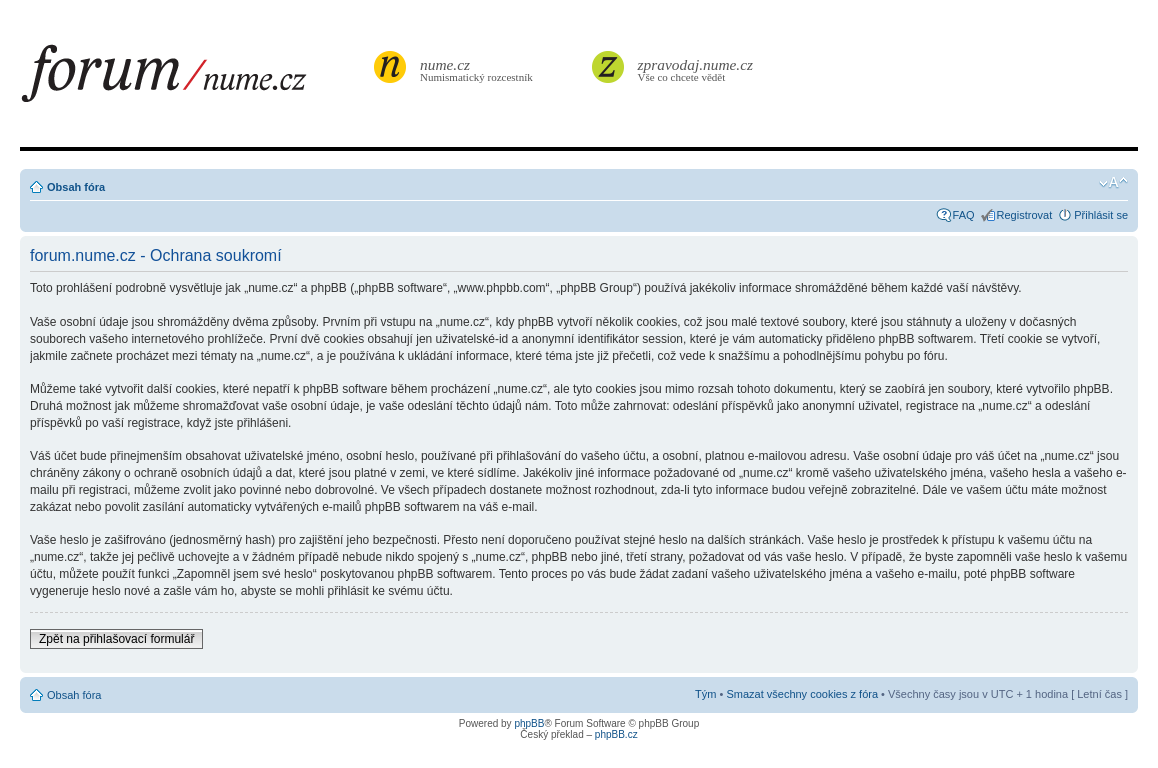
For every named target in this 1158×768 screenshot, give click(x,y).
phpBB (529, 723)
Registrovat (1025, 215)
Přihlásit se (1101, 215)
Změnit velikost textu (1113, 183)
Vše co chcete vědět (696, 69)
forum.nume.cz (195, 79)
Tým (705, 694)
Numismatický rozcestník (479, 69)
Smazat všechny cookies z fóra (802, 694)
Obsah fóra (76, 187)
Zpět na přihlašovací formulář (116, 639)
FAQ (964, 215)
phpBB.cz (616, 734)
